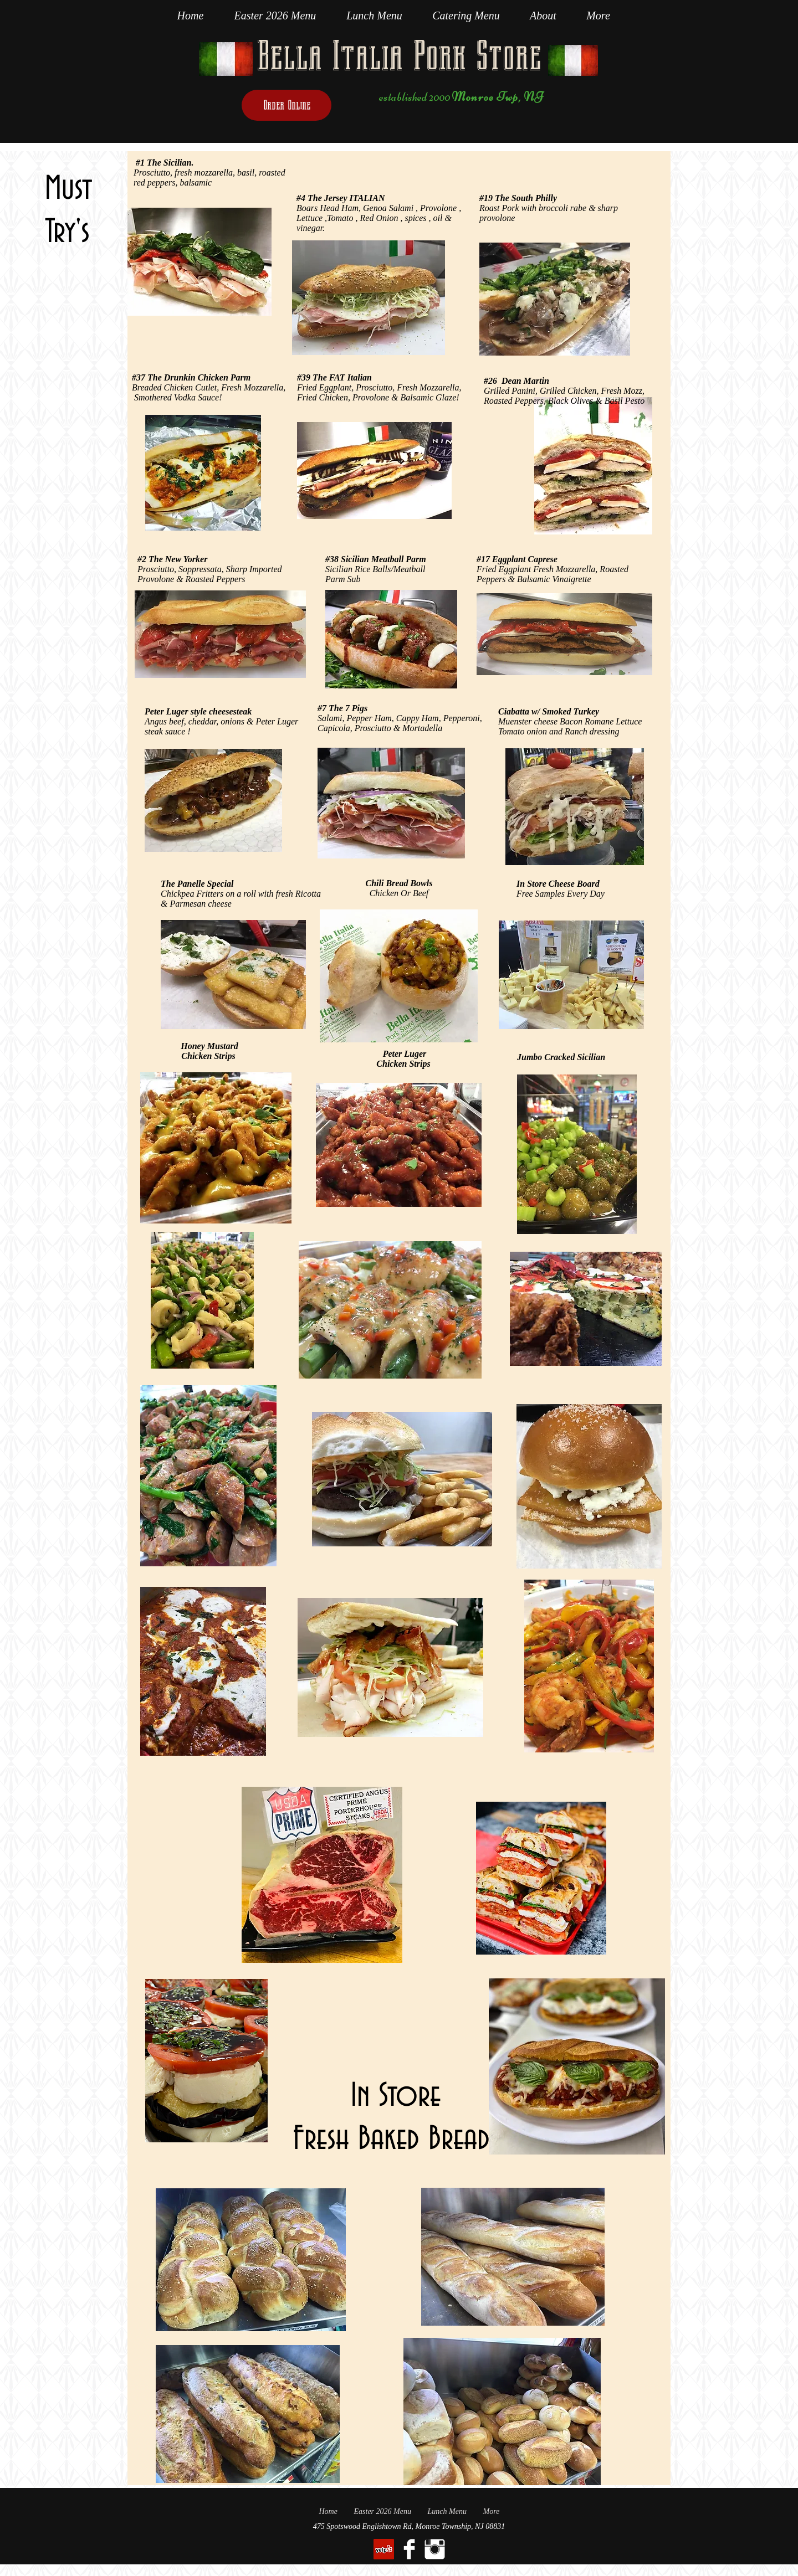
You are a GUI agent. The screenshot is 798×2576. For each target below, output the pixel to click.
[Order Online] (286, 105)
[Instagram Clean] (434, 2549)
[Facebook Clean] (409, 2549)
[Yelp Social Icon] (384, 2549)
